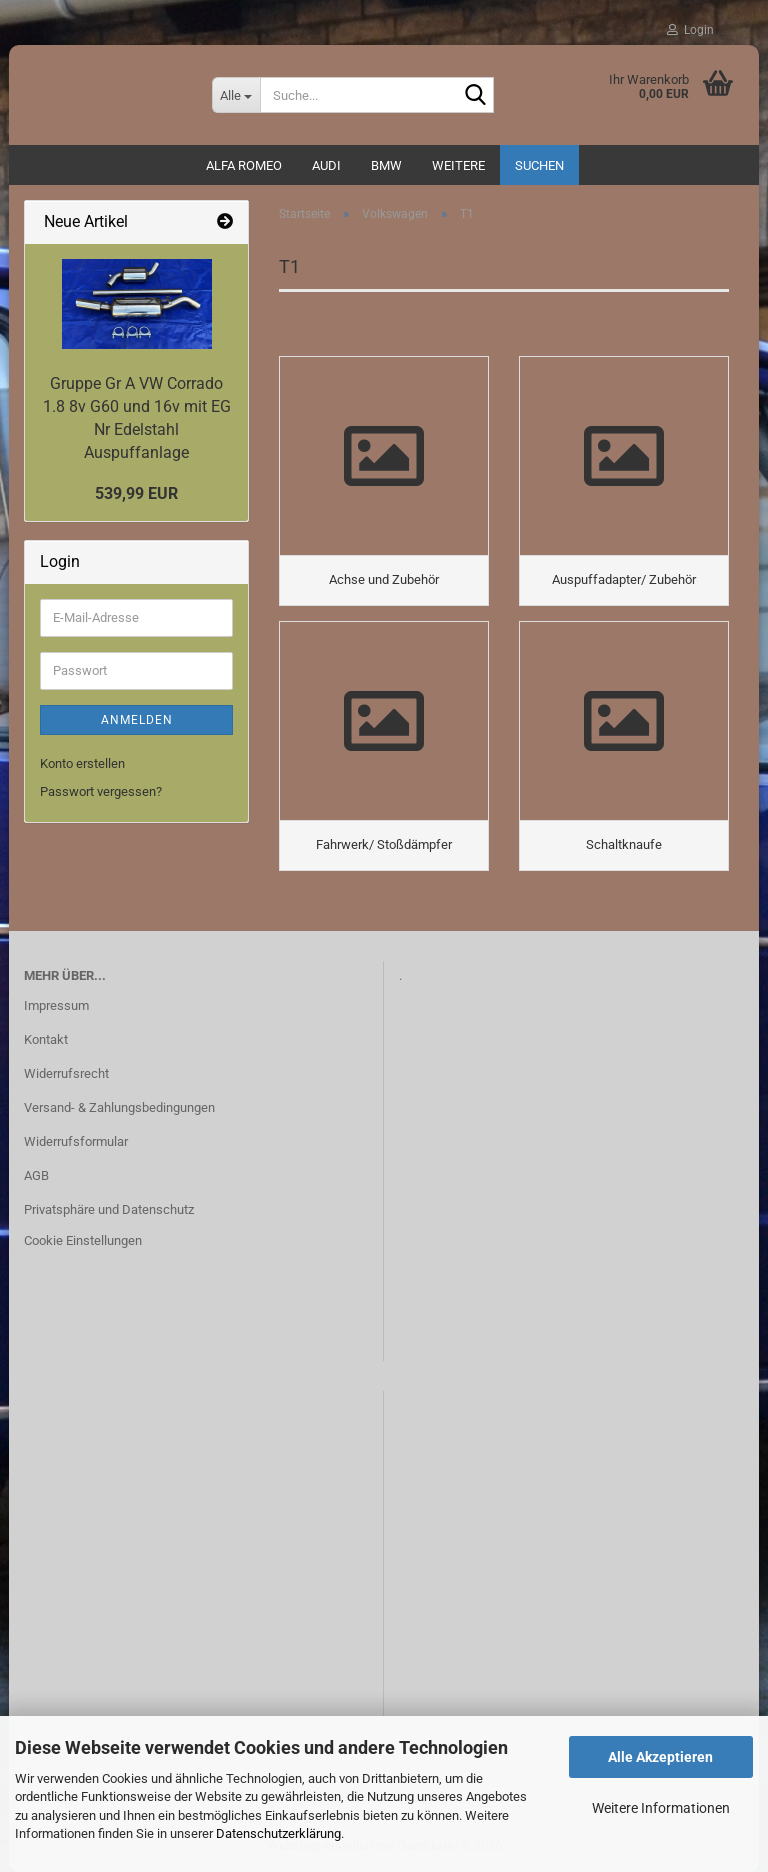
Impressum (56, 1005)
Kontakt (46, 1039)
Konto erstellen (82, 763)
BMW (386, 165)
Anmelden (137, 720)
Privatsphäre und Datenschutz (109, 1209)
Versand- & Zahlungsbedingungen (119, 1107)
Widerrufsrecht (66, 1073)
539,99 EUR (136, 493)
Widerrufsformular (76, 1141)
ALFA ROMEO (244, 165)
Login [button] (690, 30)
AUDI (326, 165)
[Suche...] (236, 95)
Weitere (458, 165)
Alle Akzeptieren (660, 1757)
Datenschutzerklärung (278, 1833)
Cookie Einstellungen (83, 1240)
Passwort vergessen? (101, 791)
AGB (36, 1175)
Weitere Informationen (661, 1808)
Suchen (539, 165)
